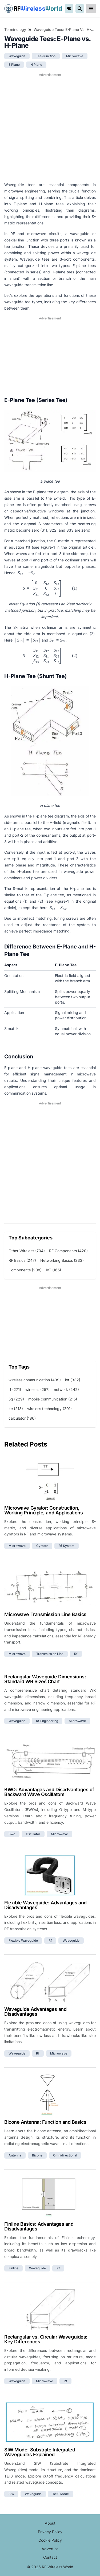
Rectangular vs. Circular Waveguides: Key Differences (45, 2339)
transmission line (49, 1654)
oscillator (33, 1834)
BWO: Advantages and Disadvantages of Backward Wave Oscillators (49, 1792)
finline (13, 2268)
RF (33, 8)
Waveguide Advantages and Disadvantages (35, 2011)
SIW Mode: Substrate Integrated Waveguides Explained (39, 2452)
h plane (36, 65)
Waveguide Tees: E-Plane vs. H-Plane (65, 29)
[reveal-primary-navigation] (91, 8)
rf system (66, 1546)
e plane (14, 65)
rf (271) (15, 1389)
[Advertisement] (50, 127)
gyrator (42, 1546)
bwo (12, 1834)
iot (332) (72, 1380)
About (50, 2523)
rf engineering (47, 1721)
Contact (50, 2557)
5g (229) (16, 1399)
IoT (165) (53, 1270)
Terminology (15, 29)
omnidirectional (65, 2155)
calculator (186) (22, 1418)
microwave (74, 56)
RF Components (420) (68, 1250)
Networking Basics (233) (62, 1260)
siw (11, 2494)
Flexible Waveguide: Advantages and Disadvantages (45, 1905)
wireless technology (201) (49, 1408)
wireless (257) (37, 1389)
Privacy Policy (50, 2531)
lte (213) (16, 1408)
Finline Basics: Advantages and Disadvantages (39, 2226)
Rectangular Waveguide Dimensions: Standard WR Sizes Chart (45, 1679)
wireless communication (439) (35, 1380)
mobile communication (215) (52, 1399)
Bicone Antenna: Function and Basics (45, 2122)
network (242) (66, 1389)
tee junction (45, 56)
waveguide (17, 56)
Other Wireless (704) (27, 1250)
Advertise (50, 2548)
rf (76, 1654)
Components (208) (25, 1270)
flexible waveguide (23, 1940)
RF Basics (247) (22, 1260)
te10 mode (60, 2494)
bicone (37, 2155)
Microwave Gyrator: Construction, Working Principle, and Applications (43, 1510)
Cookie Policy (50, 2540)
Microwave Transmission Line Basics (45, 1614)
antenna (15, 2155)
